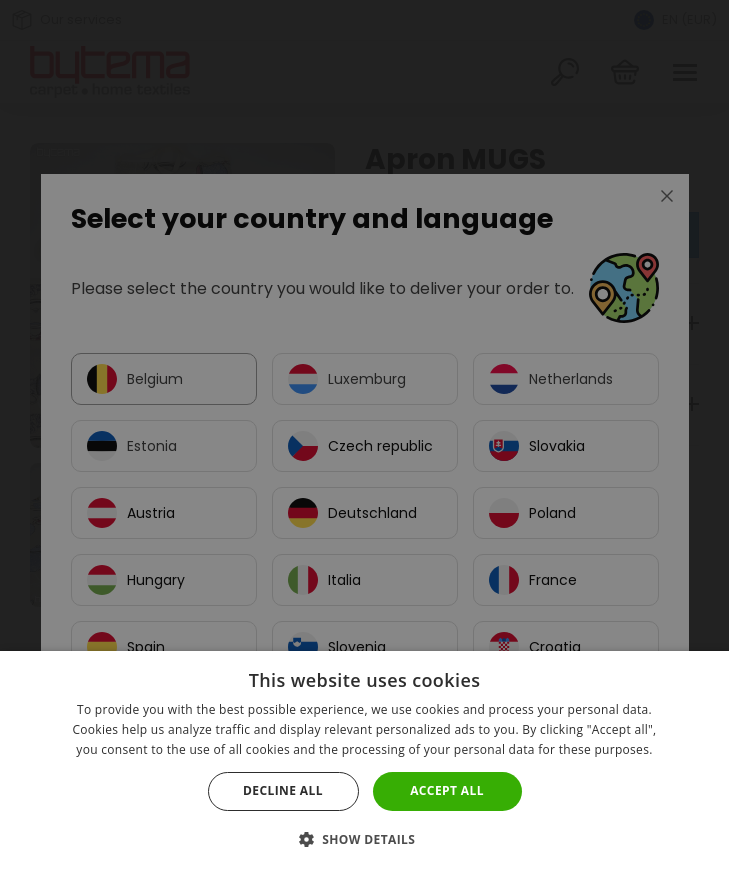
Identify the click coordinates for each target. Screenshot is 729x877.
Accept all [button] (447, 790)
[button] (365, 839)
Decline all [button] (283, 790)
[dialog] (364, 438)
